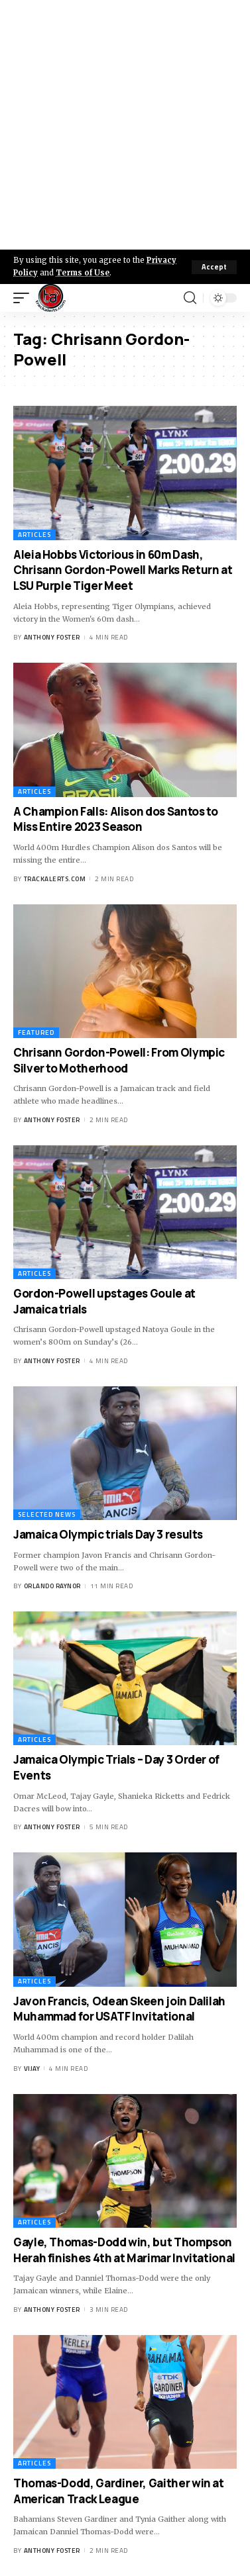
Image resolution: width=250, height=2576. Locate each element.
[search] (190, 298)
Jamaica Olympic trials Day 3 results (108, 1534)
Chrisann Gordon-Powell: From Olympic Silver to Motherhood (119, 1060)
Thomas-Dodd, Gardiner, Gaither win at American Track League (118, 2490)
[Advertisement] (125, 125)
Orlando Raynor (52, 1586)
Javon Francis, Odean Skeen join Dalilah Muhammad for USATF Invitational (119, 2009)
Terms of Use (82, 272)
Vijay (32, 2069)
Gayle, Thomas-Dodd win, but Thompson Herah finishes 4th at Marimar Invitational (124, 2250)
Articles (34, 535)
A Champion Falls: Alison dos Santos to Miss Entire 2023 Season (115, 819)
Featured (36, 1032)
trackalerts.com (55, 879)
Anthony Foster (52, 637)
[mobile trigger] (24, 298)
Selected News (47, 1514)
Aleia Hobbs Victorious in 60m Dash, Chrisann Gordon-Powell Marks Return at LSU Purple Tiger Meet (122, 570)
